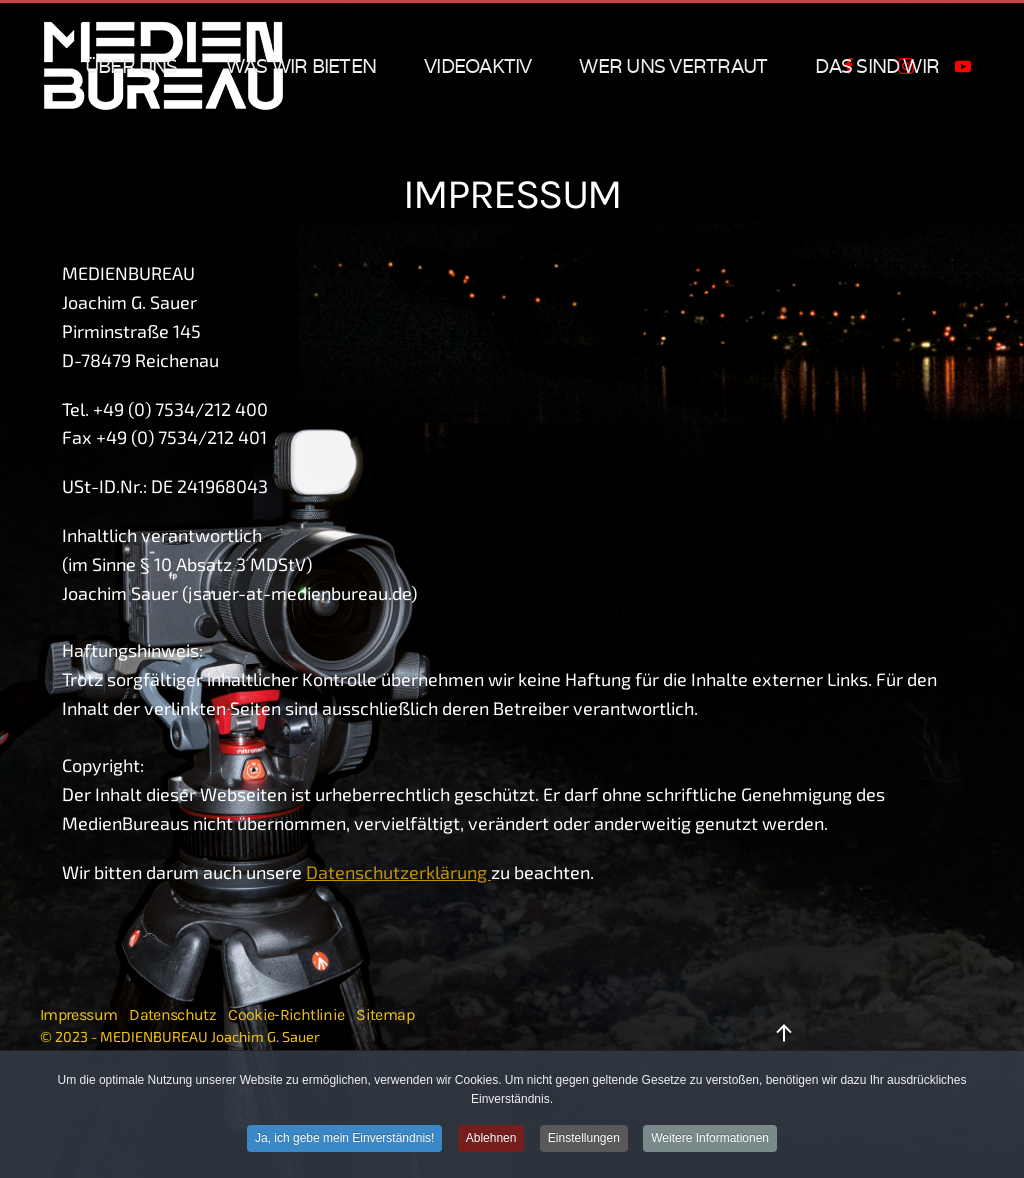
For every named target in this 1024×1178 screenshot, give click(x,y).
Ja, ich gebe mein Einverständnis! (344, 1139)
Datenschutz (172, 1014)
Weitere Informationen (710, 1139)
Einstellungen (584, 1139)
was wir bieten (301, 66)
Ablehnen (491, 1139)
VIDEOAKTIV (477, 66)
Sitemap (385, 1014)
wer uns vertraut (673, 66)
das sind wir (877, 66)
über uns (131, 66)
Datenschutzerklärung (398, 872)
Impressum (78, 1014)
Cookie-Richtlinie (286, 1014)
